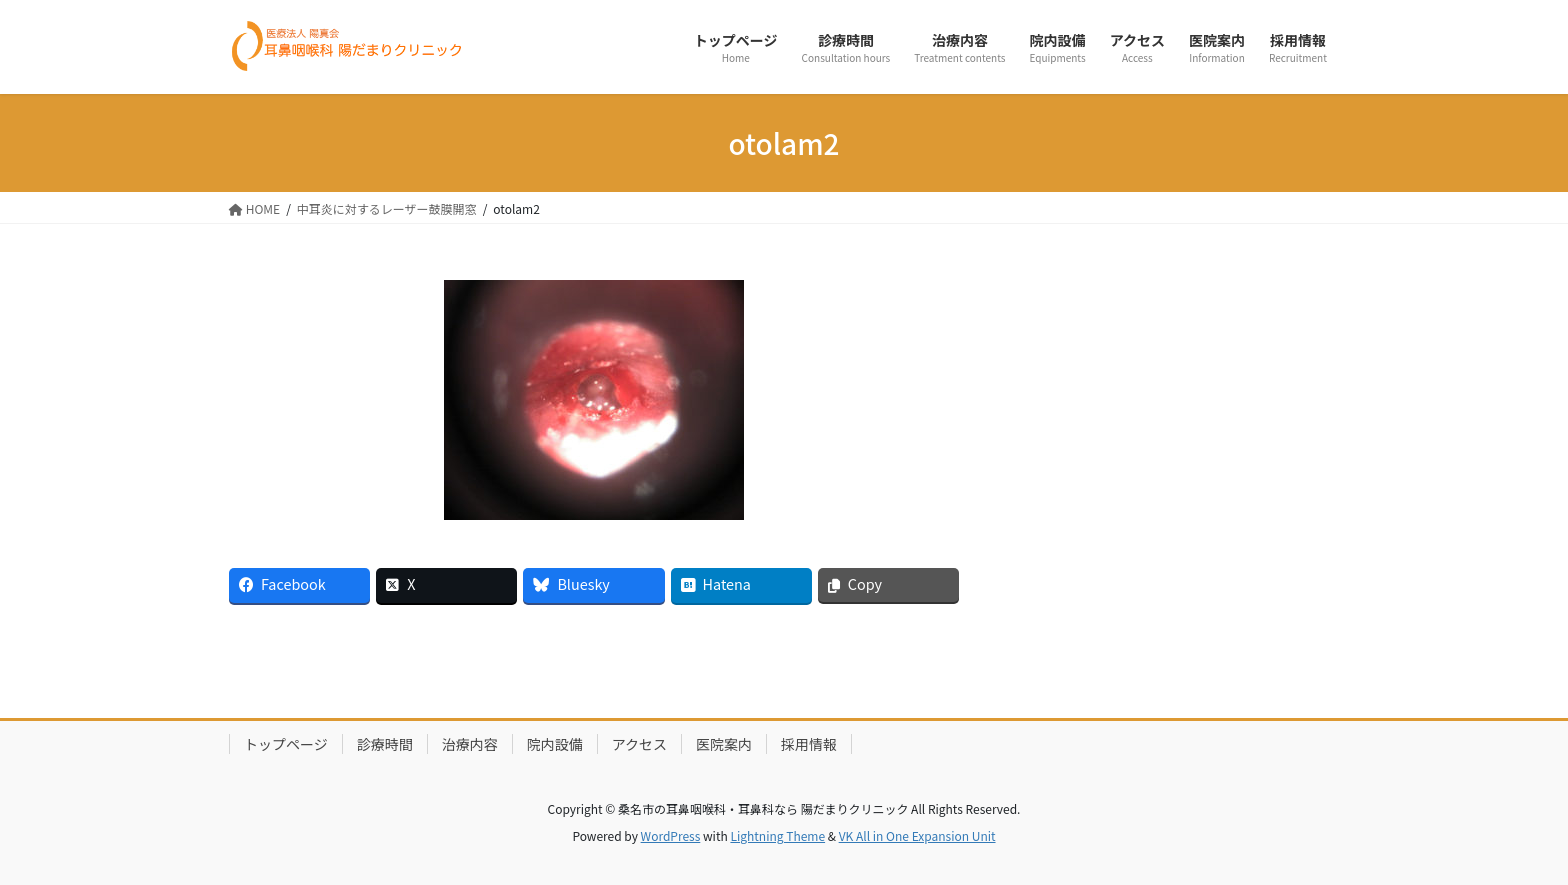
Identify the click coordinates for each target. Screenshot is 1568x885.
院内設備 (555, 744)
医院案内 (724, 744)
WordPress (671, 835)
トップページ (286, 744)
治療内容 (470, 744)
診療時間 (385, 744)
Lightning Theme (777, 835)
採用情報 (809, 744)
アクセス (639, 744)
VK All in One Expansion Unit (917, 835)
